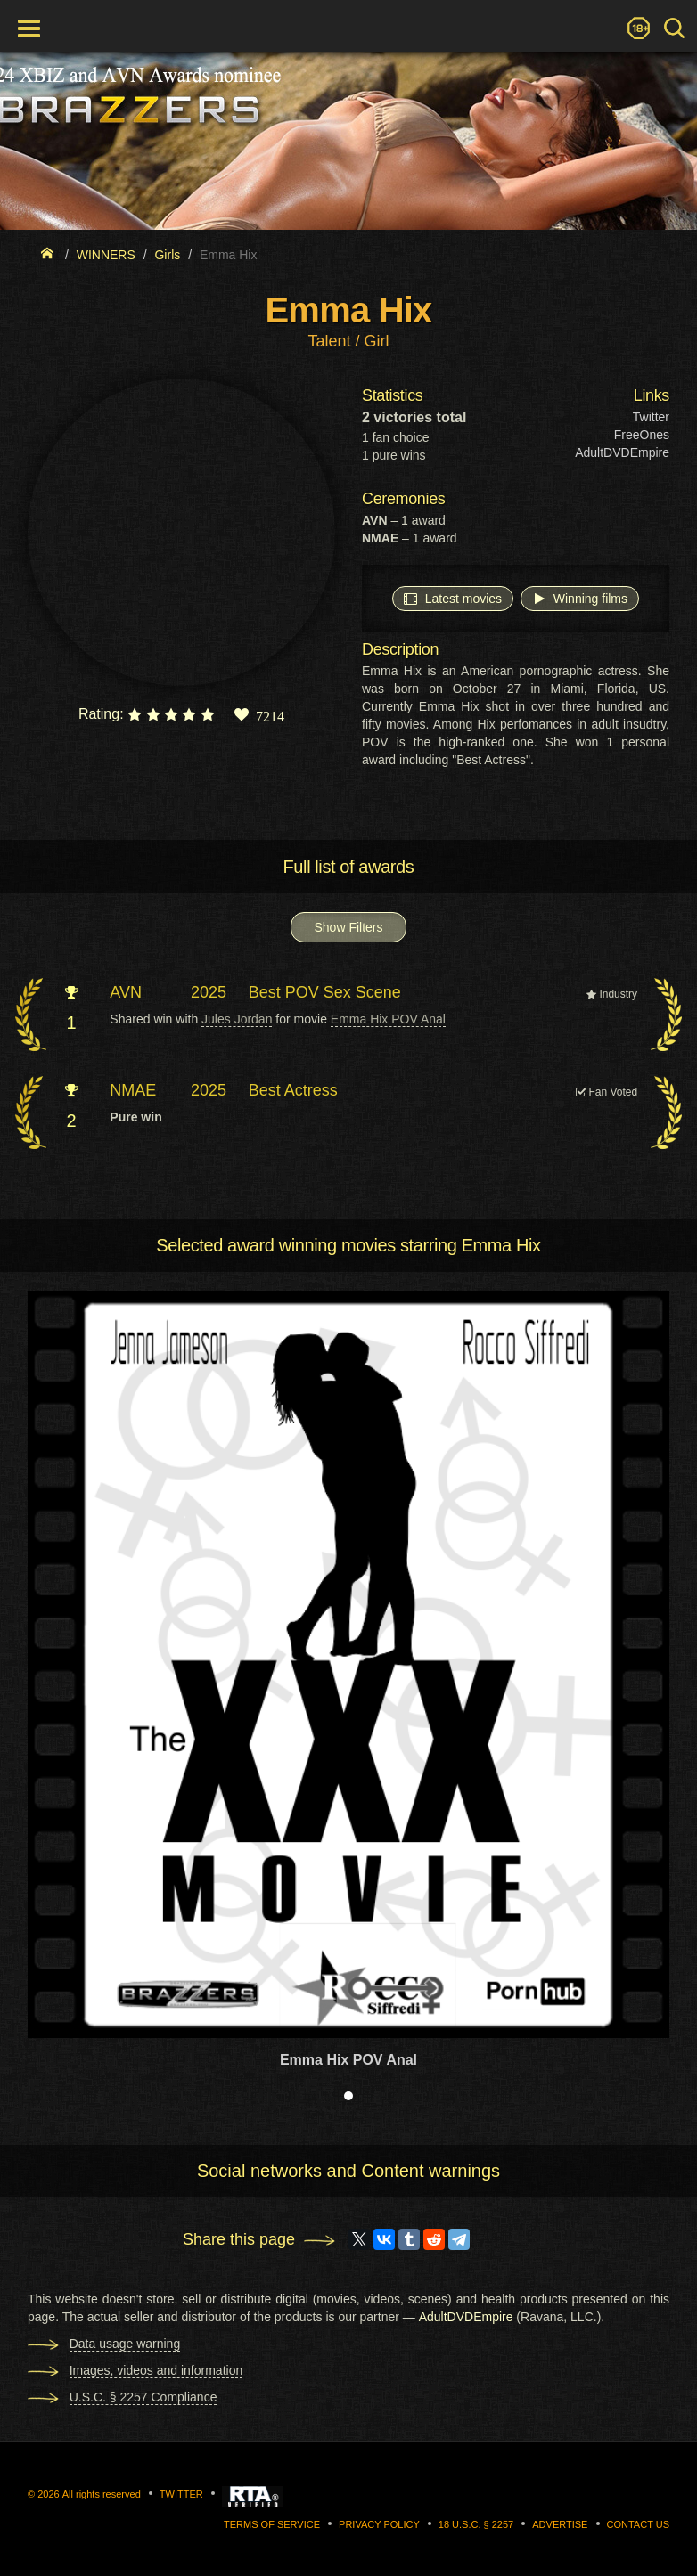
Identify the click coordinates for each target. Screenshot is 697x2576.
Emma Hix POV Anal (388, 1019)
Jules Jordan (236, 1019)
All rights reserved (101, 2494)
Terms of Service (272, 2524)
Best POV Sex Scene (325, 992)
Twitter (651, 417)
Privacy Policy (379, 2524)
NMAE (133, 1090)
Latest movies (453, 598)
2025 (208, 992)
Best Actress (293, 1090)
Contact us (638, 2524)
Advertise (559, 2524)
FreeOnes (641, 435)
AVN (126, 992)
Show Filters (348, 927)
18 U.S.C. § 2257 (476, 2524)
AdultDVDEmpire (622, 452)
